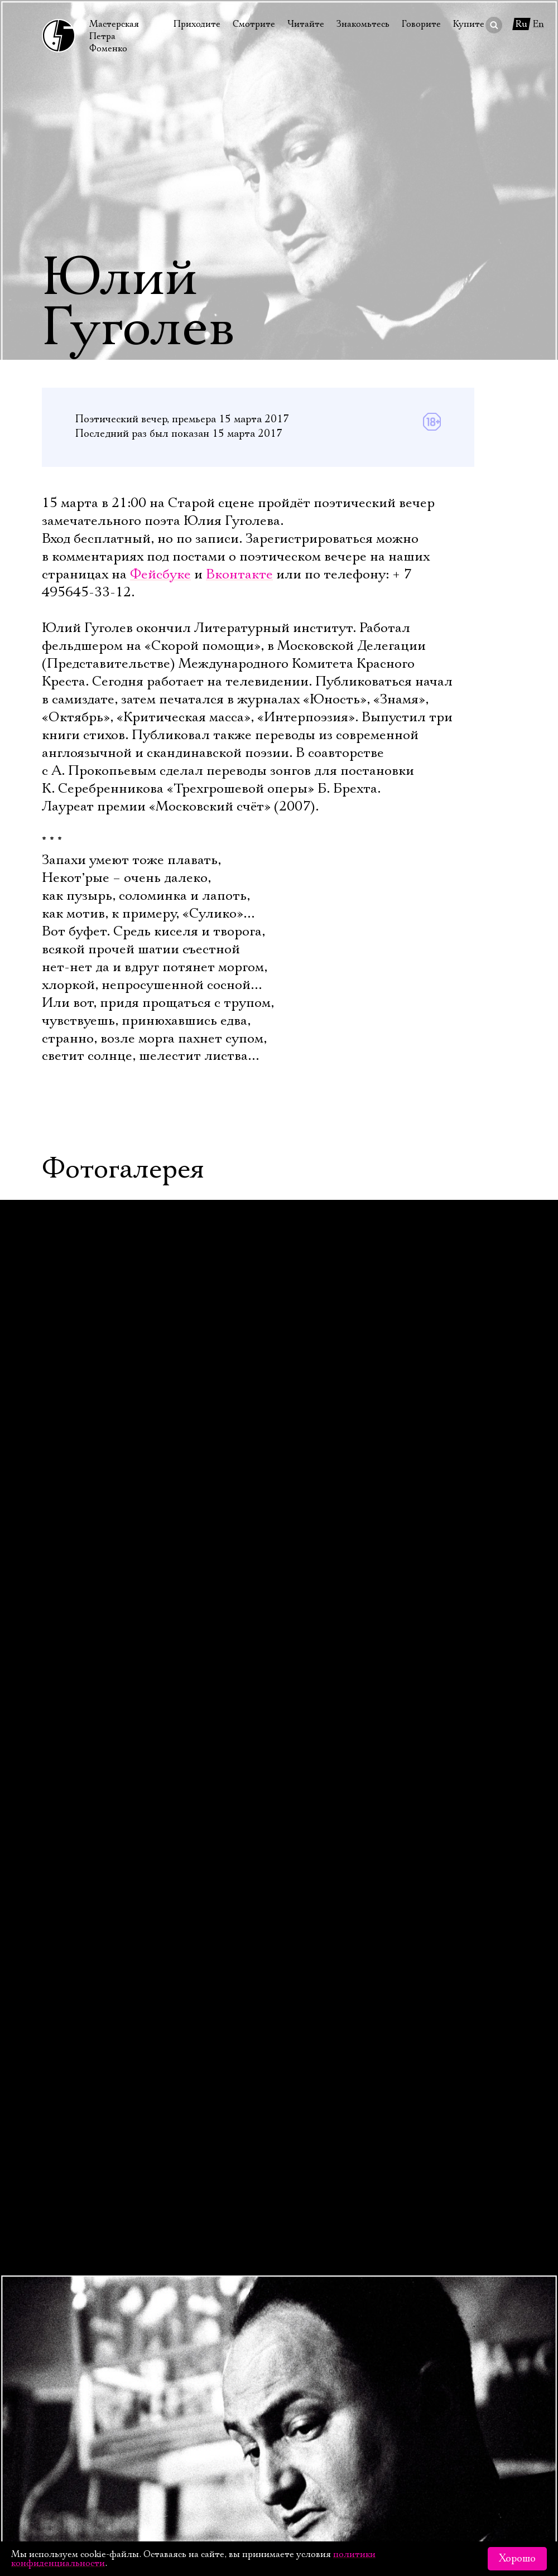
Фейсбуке (160, 574)
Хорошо (517, 2559)
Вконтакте (239, 574)
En (538, 24)
